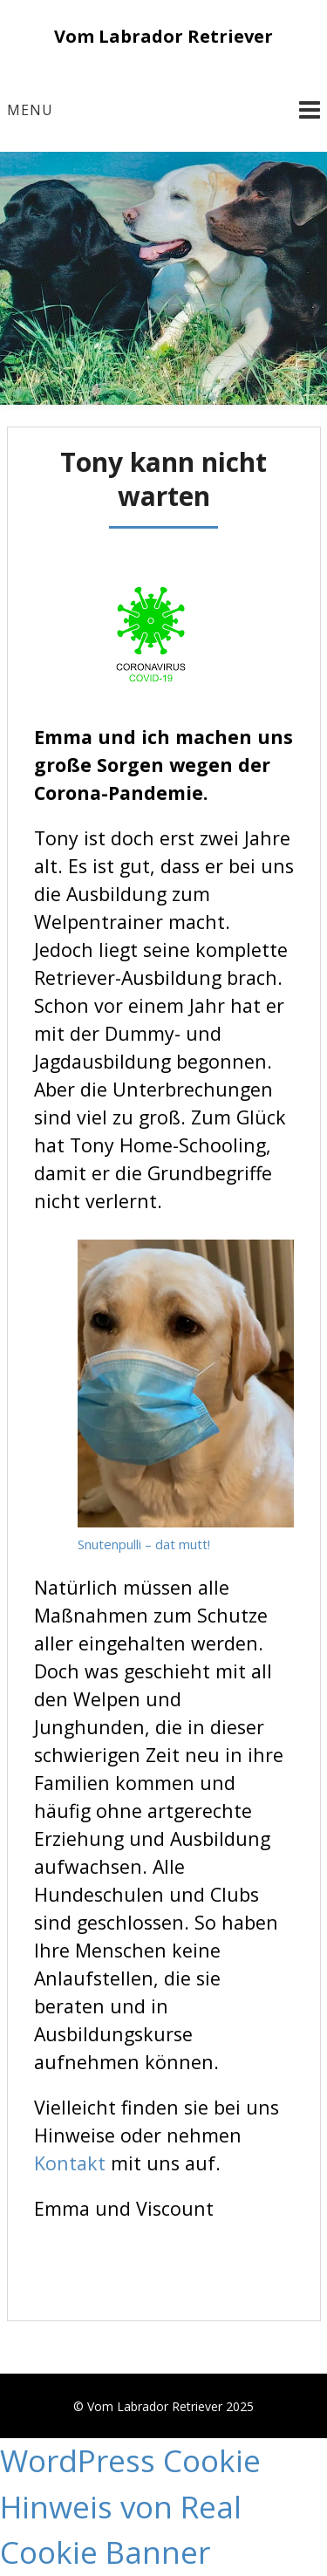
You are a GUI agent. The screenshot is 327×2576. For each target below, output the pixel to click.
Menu (30, 110)
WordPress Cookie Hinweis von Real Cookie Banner (130, 2506)
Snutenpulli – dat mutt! (144, 1544)
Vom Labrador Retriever (163, 36)
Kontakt (72, 2163)
